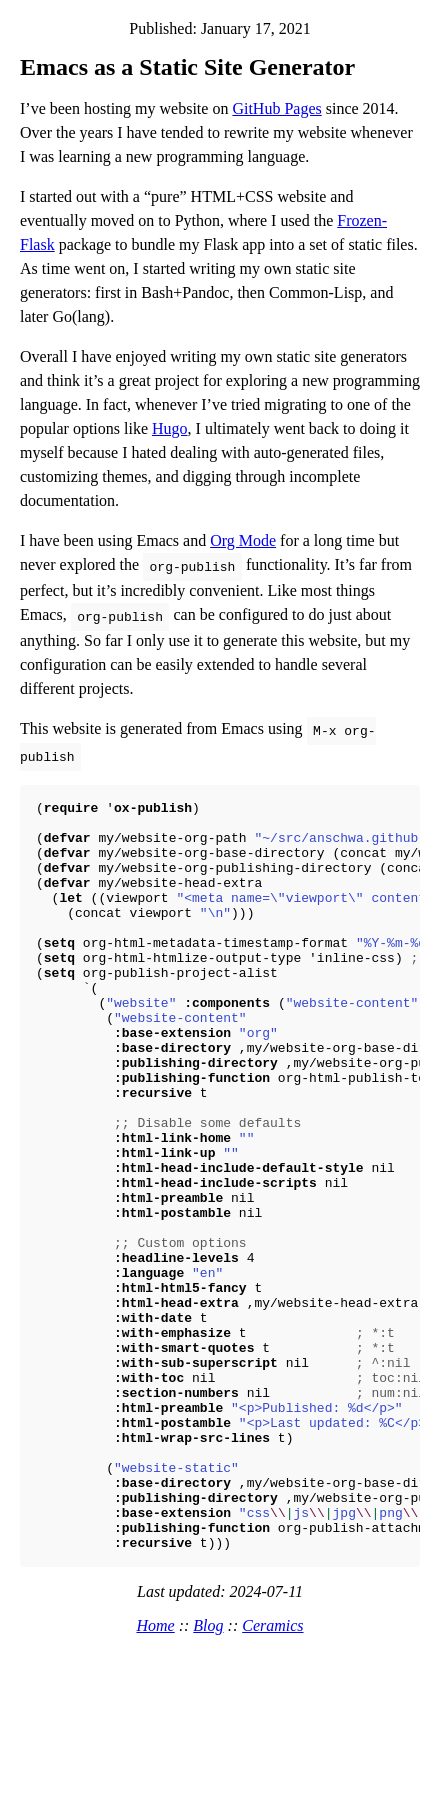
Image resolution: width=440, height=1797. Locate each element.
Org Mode (243, 540)
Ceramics (272, 1767)
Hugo (170, 428)
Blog (208, 1767)
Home (155, 1767)
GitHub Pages (276, 108)
